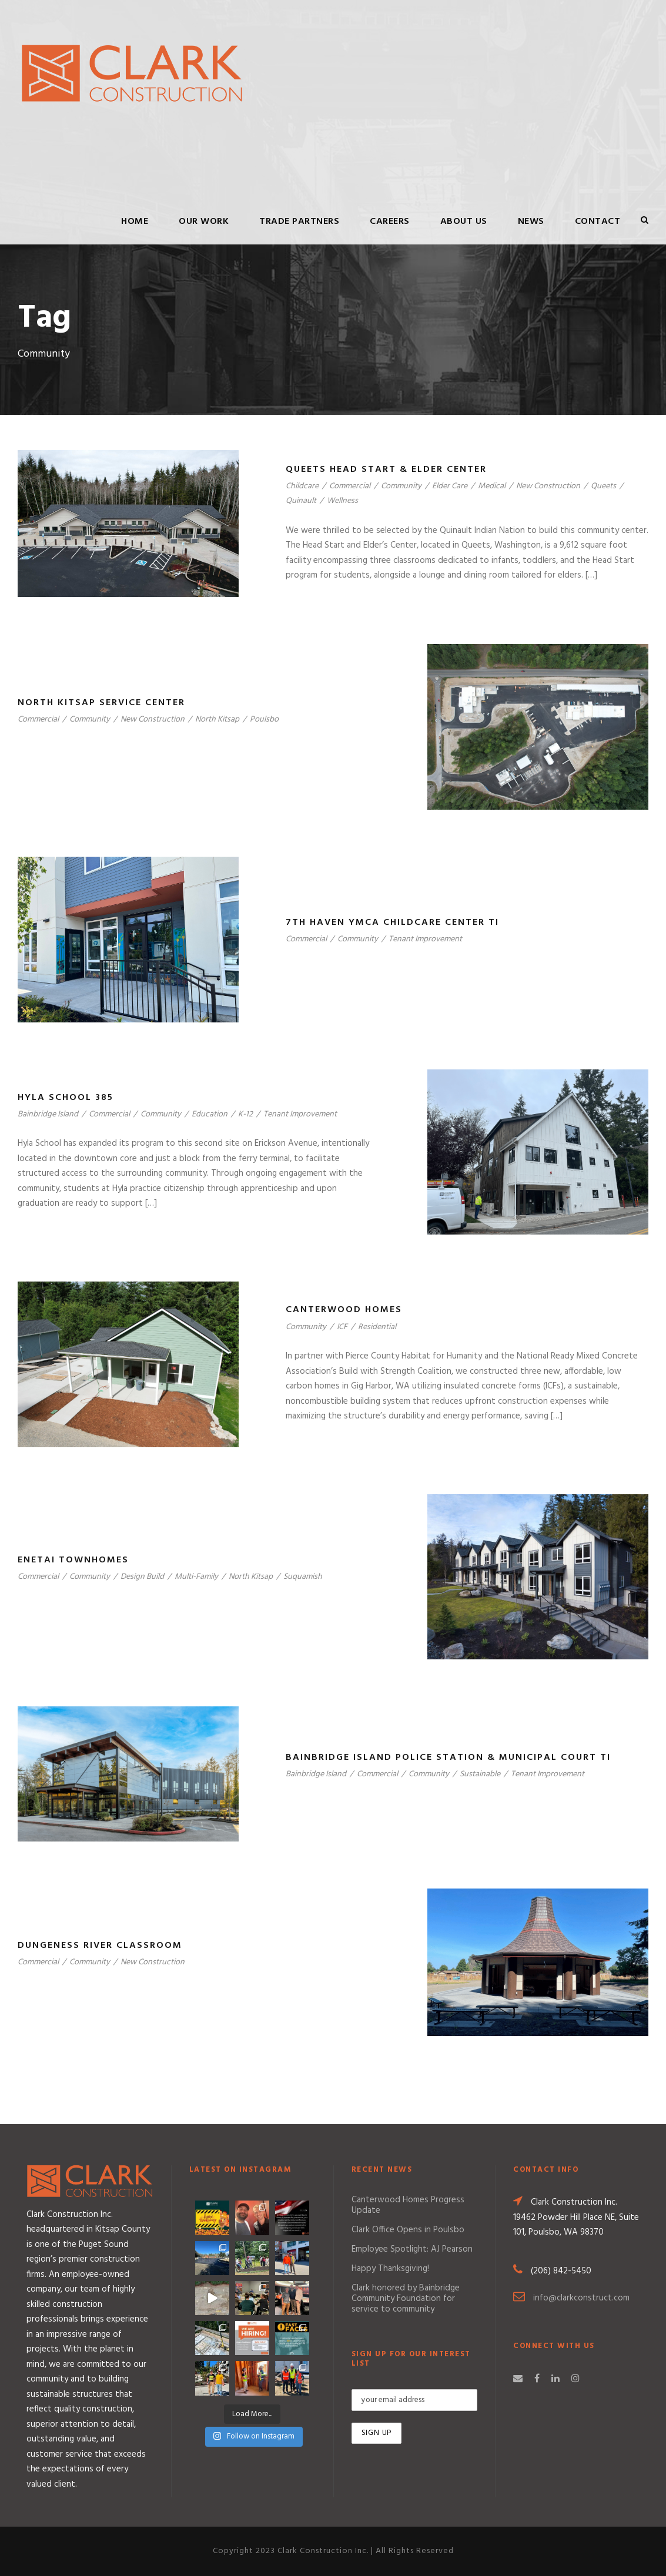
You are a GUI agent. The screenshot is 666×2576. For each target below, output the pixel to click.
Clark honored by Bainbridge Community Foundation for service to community (406, 2298)
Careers (390, 221)
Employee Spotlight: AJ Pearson (412, 2249)
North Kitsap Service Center (101, 702)
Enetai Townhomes (73, 1560)
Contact (598, 221)
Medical (492, 486)
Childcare (302, 486)
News (531, 221)
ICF (342, 1327)
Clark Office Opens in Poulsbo (408, 2230)
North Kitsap (217, 719)
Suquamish (302, 1577)
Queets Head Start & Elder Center (386, 469)
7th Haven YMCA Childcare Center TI (392, 922)
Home (134, 221)
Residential (377, 1327)
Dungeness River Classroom (100, 1945)
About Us (463, 221)
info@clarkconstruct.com (581, 2298)
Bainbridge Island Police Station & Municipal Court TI (448, 1757)
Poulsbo (264, 719)
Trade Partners (299, 221)
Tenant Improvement (425, 939)
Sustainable (480, 1774)
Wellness (342, 501)
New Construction (548, 486)
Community (401, 486)
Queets (603, 486)
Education (209, 1114)
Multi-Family (196, 1577)
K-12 (245, 1114)
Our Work (204, 221)
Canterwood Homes (344, 1309)
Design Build (142, 1577)
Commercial (349, 486)
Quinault (301, 501)
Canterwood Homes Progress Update (408, 2205)
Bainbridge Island (48, 1114)
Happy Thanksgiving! (390, 2269)
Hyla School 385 (65, 1097)
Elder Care (449, 486)
